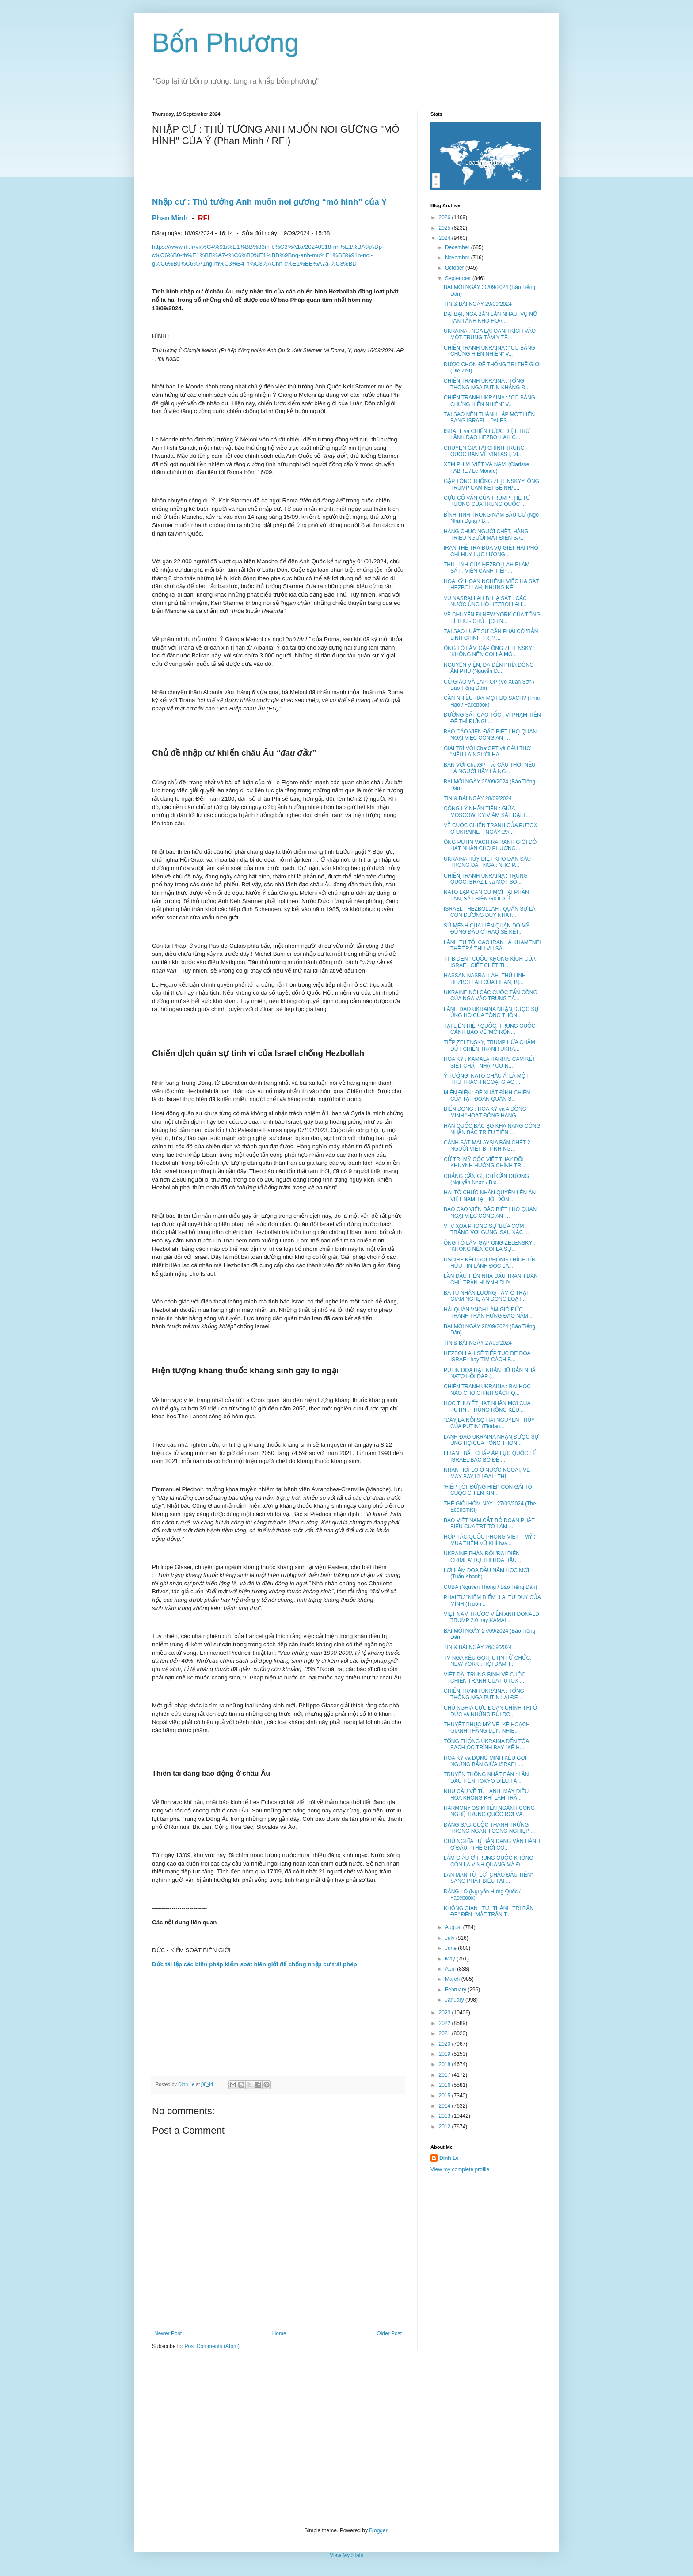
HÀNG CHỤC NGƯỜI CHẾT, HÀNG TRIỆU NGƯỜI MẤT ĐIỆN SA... (486, 534)
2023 (445, 2013)
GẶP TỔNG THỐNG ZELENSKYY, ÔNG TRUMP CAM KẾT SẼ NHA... (491, 484)
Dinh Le (187, 2084)
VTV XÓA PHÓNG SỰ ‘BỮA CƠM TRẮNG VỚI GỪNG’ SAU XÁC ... (486, 1229)
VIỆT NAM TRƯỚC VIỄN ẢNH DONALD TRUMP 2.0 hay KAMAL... (491, 1617)
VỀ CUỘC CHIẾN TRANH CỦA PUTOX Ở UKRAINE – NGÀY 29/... (490, 828)
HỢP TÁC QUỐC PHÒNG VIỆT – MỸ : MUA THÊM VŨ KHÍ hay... (489, 1540)
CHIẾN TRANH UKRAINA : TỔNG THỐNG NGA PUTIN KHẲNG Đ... (486, 384)
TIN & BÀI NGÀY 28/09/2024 (478, 798)
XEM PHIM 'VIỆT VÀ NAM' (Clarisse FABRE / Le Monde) (486, 467)
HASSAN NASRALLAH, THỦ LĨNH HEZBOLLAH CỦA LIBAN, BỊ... (485, 979)
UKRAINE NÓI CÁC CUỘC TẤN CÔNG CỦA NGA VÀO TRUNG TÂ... (490, 995)
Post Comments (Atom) (212, 2346)
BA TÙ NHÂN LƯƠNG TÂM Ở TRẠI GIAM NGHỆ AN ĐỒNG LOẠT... (486, 1296)
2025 (445, 228)
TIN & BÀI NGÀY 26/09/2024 (478, 1647)
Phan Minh (170, 218)
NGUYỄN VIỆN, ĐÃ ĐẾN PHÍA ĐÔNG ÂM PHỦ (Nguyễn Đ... (488, 668)
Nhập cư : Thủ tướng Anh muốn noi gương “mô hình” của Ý (270, 201)
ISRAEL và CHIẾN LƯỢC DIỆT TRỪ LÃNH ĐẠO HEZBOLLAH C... (486, 434)
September (458, 278)
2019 (445, 2054)
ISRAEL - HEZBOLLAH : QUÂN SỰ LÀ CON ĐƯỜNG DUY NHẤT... (490, 912)
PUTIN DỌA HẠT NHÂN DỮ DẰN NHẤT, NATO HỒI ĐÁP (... (492, 1373)
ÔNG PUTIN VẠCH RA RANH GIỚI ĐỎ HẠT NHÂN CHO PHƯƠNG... (490, 845)
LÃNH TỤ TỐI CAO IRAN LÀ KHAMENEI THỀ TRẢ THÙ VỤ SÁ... (492, 945)
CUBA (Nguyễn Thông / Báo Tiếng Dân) (490, 1587)
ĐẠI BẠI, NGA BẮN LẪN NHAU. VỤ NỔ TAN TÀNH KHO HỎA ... (490, 317)
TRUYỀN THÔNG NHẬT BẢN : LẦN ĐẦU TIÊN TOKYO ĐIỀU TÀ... (486, 1777)
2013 (445, 2116)
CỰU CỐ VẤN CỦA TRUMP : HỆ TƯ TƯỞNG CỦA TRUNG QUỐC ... (487, 501)
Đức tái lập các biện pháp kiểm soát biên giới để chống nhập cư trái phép (254, 1964)
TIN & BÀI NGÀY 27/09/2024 (478, 1343)
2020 (445, 2044)
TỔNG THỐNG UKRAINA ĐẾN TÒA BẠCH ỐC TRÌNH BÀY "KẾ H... (486, 1744)
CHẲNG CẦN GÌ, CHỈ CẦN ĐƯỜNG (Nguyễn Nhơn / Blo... (486, 1179)
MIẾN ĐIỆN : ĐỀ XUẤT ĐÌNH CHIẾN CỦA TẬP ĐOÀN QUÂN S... (487, 1096)
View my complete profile (459, 2169)
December (458, 247)
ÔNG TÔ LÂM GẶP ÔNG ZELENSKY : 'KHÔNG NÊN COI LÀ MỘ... (489, 651)
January (455, 2000)
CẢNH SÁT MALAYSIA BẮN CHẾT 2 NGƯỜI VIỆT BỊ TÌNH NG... (487, 1146)
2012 (445, 2127)
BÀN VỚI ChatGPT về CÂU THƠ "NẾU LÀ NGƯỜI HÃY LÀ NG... (490, 768)
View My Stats (346, 2555)
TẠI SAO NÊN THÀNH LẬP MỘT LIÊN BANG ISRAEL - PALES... (489, 417)
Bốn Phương (225, 42)
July (450, 1938)
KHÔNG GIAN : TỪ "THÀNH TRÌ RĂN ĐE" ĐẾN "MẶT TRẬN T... (488, 1911)
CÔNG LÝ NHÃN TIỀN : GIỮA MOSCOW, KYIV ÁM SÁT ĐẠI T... (487, 811)
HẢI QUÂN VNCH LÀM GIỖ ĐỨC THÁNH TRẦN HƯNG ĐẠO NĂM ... (489, 1313)
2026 (445, 217)
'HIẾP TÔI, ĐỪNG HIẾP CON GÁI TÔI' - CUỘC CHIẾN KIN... (491, 1490)
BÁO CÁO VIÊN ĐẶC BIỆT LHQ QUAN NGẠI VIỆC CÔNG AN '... (490, 735)
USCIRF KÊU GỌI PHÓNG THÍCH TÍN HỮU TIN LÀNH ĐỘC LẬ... (490, 1263)
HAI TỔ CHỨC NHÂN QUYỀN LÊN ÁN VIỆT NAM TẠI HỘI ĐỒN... (490, 1195)
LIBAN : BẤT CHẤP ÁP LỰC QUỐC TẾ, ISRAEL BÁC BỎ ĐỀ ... (490, 1456)
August (454, 1927)
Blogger (378, 2530)
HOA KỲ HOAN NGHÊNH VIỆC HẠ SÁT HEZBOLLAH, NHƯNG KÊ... (491, 584)
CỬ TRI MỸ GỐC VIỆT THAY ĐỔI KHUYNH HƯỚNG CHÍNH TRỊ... (485, 1162)
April (451, 1969)
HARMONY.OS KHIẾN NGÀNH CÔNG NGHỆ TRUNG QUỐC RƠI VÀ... (489, 1811)
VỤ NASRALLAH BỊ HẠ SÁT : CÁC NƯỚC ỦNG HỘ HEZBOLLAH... (485, 601)
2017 (445, 2075)
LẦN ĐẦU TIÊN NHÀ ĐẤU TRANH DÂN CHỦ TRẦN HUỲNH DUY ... (491, 1279)
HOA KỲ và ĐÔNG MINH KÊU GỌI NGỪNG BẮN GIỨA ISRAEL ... (485, 1761)
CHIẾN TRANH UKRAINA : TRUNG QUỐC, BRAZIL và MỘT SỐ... (486, 879)
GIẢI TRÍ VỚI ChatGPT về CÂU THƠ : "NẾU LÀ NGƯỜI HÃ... (488, 751)
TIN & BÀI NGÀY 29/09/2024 (478, 304)
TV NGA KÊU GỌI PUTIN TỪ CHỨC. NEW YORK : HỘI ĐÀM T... (488, 1661)
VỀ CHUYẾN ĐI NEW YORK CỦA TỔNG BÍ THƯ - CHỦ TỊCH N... (492, 618)
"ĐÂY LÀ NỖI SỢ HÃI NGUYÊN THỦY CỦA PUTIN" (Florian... (489, 1423)
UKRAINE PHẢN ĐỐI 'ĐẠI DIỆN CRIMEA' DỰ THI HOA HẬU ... (483, 1556)
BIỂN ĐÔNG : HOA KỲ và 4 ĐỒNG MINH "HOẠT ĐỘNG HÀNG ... (485, 1112)
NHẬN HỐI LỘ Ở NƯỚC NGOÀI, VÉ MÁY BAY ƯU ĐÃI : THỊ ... (487, 1473)
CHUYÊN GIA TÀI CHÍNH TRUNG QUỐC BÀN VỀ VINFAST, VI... (484, 451)
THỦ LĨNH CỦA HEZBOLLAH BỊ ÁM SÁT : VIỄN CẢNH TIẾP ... (486, 568)
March (453, 1979)
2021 (445, 2033)
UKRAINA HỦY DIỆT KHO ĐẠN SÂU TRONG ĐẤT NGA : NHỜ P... (487, 862)
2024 (445, 238)
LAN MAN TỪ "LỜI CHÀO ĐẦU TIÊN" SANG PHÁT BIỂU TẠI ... (488, 1878)
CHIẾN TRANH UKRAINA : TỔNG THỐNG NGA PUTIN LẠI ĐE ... (484, 1694)
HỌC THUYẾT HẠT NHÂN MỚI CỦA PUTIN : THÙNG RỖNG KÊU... (487, 1406)
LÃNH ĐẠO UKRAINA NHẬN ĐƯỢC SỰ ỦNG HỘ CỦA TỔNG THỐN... (491, 1012)
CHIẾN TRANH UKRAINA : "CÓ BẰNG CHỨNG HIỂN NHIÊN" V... (489, 351)
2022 (445, 2023)
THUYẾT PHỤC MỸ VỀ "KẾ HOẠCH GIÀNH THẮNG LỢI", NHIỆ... (487, 1727)
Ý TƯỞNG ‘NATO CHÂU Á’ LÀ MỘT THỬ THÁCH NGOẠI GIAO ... (486, 1079)
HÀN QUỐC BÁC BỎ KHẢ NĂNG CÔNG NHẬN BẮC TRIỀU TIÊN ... (492, 1129)
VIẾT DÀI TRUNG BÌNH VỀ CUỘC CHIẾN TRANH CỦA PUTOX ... (484, 1678)
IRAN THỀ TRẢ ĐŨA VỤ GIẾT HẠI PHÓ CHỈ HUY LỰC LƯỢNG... (491, 551)
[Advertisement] (346, 2438)
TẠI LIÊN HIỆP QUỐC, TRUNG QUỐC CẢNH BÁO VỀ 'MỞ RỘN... (489, 1029)
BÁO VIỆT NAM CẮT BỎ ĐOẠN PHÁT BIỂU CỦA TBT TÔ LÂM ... (489, 1523)
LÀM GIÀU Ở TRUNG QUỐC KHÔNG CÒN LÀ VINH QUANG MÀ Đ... (488, 1861)
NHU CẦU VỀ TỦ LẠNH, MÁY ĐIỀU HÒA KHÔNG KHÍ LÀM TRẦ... (486, 1794)
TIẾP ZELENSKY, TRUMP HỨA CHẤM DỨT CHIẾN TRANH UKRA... (489, 1045)
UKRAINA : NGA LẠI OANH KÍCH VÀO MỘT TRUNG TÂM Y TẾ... (490, 334)
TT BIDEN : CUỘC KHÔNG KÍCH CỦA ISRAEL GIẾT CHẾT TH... (489, 962)
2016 (445, 2085)
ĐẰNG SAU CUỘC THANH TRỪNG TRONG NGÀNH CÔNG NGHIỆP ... (489, 1828)
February (456, 1990)
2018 (445, 2064)
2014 (445, 2106)
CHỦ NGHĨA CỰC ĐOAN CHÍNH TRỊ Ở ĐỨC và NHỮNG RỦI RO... (490, 1711)
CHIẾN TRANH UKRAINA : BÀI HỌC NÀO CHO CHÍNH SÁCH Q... (487, 1389)
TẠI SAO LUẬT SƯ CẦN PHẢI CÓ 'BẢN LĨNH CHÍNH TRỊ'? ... (491, 634)
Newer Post (168, 2333)
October (455, 268)
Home (279, 2333)
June (451, 1948)
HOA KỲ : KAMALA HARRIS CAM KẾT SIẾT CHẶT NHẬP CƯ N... (489, 1062)
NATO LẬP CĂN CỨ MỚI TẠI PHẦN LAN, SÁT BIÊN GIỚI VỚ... (486, 895)
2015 (445, 2096)
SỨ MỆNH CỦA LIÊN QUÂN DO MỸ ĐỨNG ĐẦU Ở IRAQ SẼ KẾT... (486, 929)
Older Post (389, 2333)
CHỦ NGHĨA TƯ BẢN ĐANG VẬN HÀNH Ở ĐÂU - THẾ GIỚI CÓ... (492, 1844)
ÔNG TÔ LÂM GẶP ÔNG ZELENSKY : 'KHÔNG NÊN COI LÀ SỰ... (489, 1246)
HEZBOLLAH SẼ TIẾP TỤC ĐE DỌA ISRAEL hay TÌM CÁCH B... (487, 1356)
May (451, 1959)
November (458, 258)
